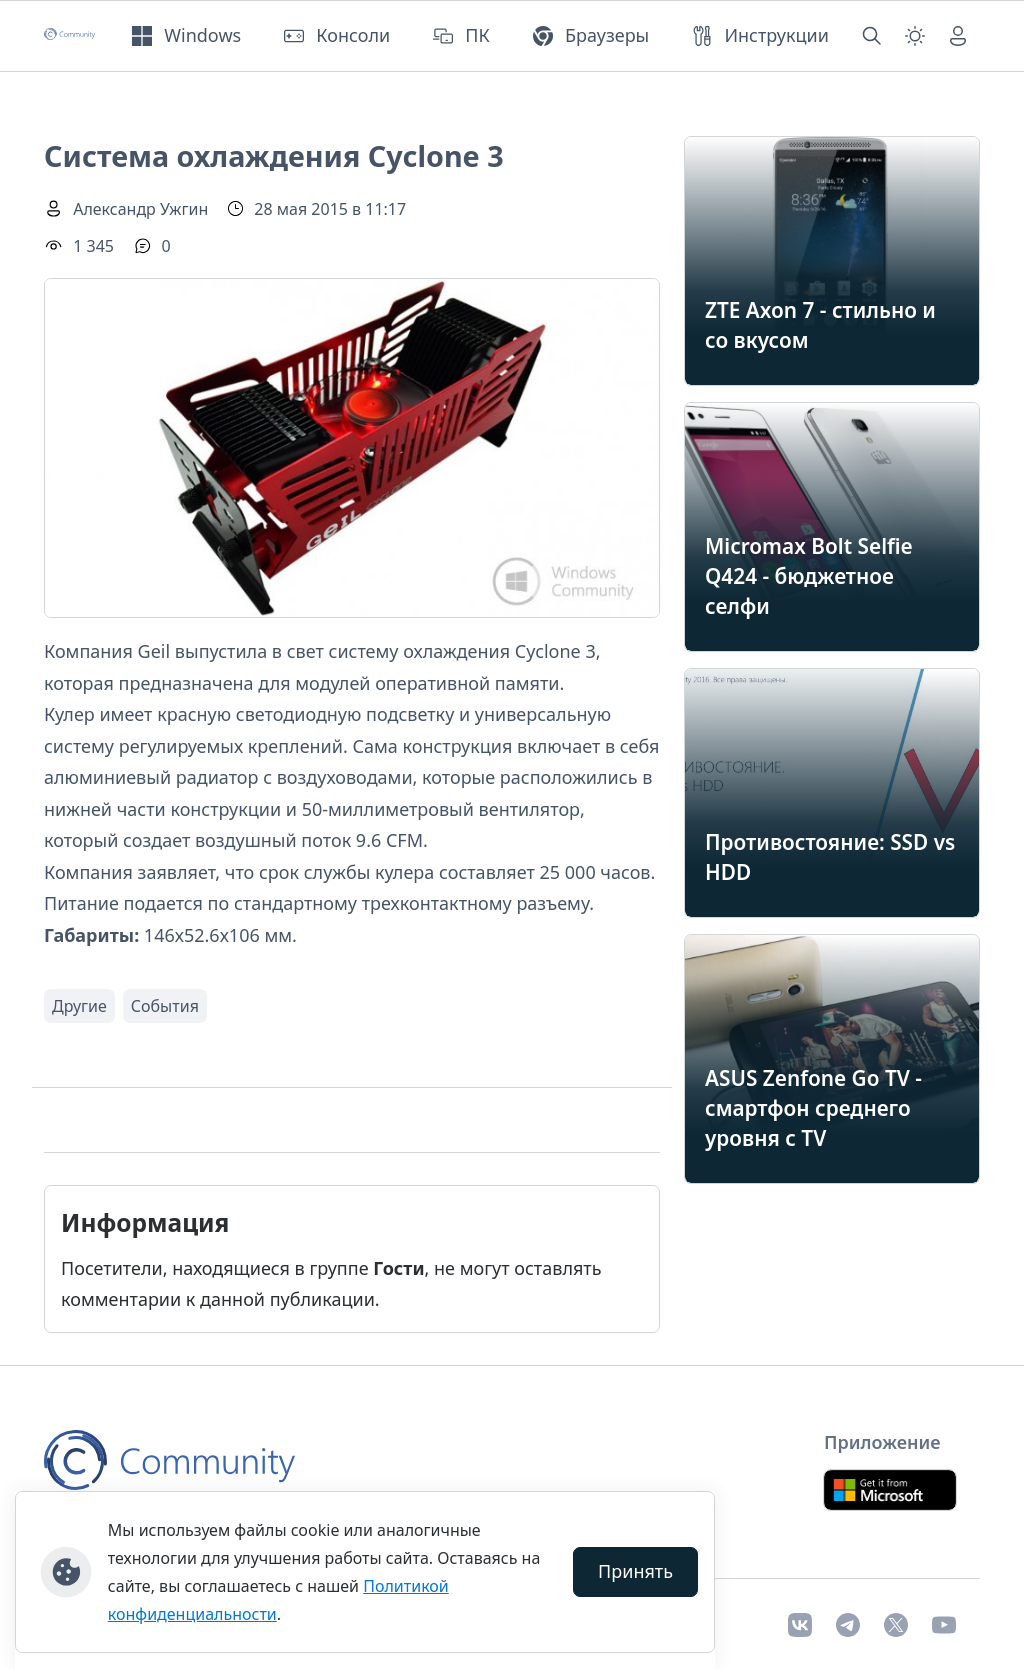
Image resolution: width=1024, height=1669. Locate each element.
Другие (79, 1006)
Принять (635, 1571)
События (165, 1006)
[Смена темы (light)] (915, 36)
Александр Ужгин (140, 209)
